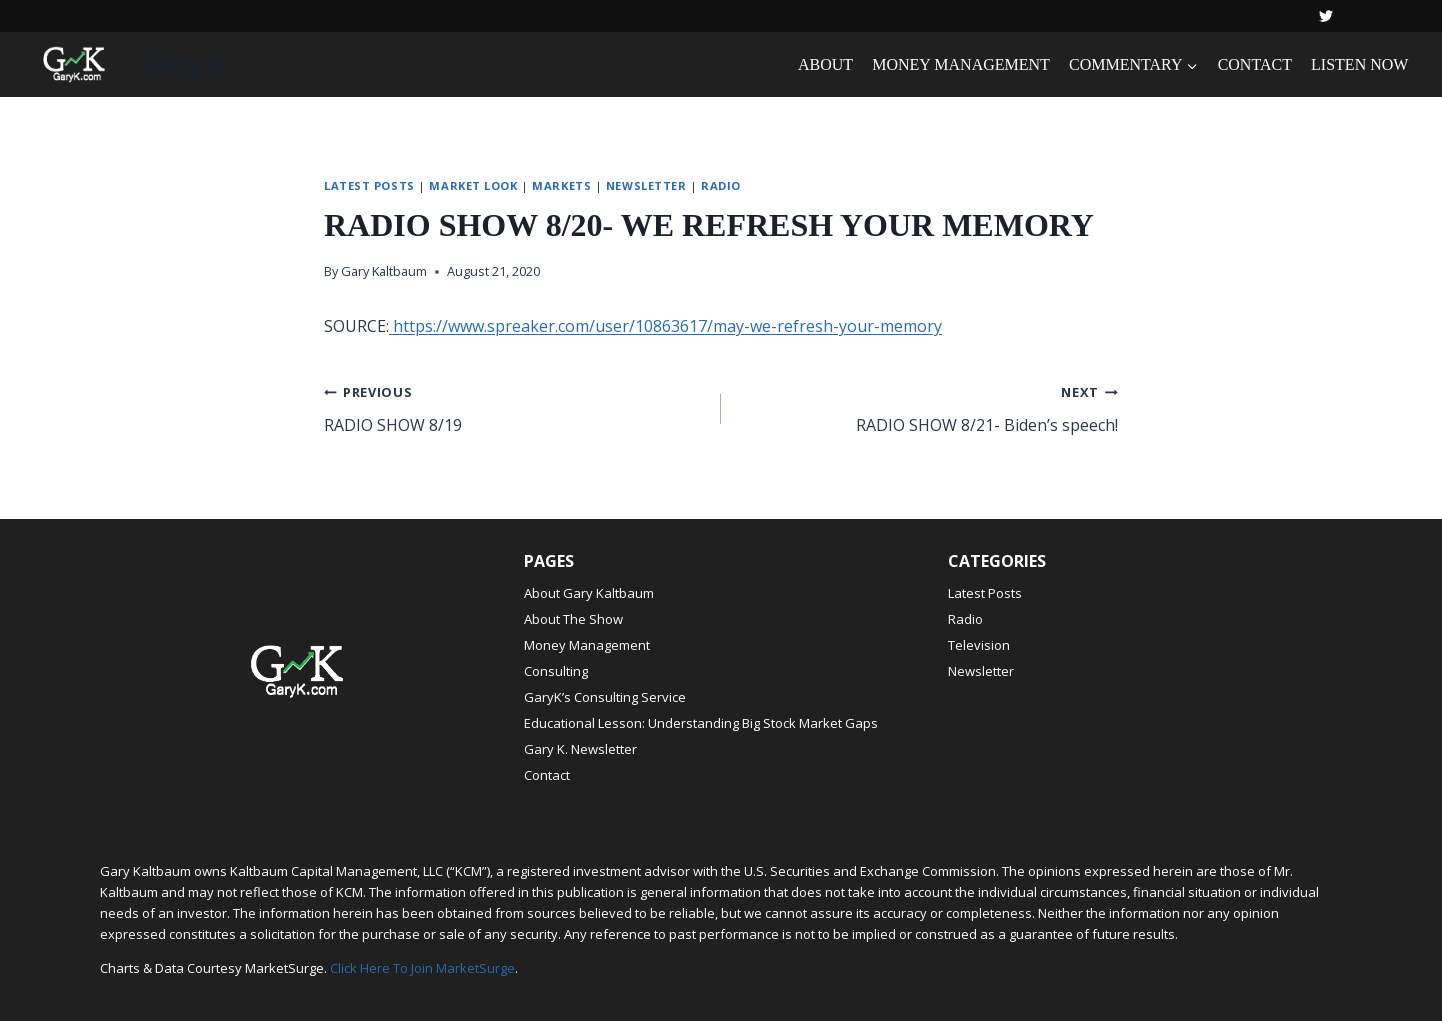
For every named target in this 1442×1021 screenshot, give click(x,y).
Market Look (473, 185)
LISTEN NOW (1359, 64)
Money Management (587, 645)
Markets (561, 185)
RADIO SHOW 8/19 (514, 407)
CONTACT (1255, 64)
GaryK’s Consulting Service (605, 697)
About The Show (573, 619)
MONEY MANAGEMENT (961, 64)
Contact (547, 775)
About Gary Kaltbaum (589, 593)
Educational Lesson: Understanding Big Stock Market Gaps (701, 723)
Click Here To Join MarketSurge (422, 968)
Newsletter (646, 185)
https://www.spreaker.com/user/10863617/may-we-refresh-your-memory (665, 326)
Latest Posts (369, 185)
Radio (721, 185)
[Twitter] (1326, 16)
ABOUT (825, 64)
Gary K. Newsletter (580, 749)
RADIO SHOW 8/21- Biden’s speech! (927, 407)
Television (979, 645)
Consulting (556, 671)
